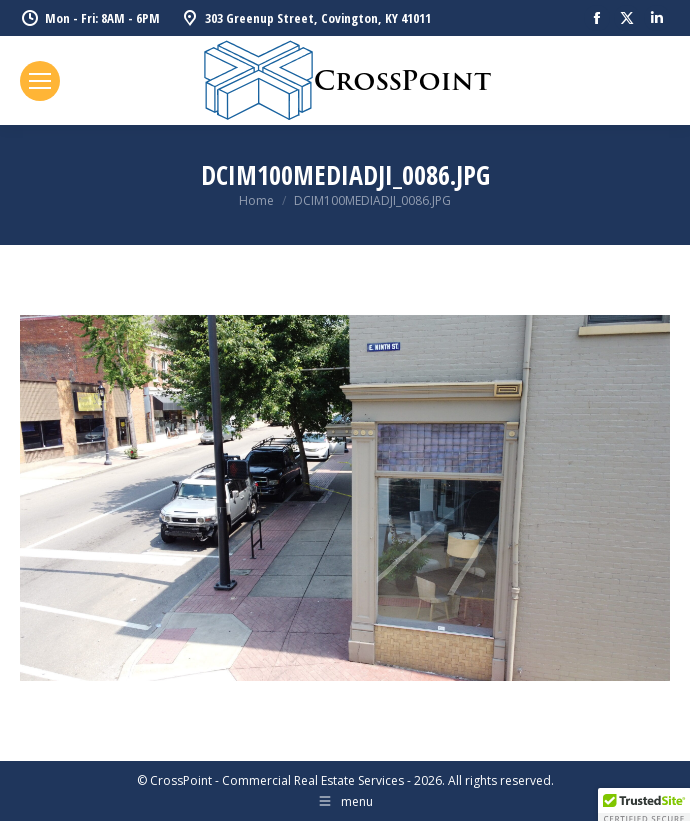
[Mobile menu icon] (40, 81)
